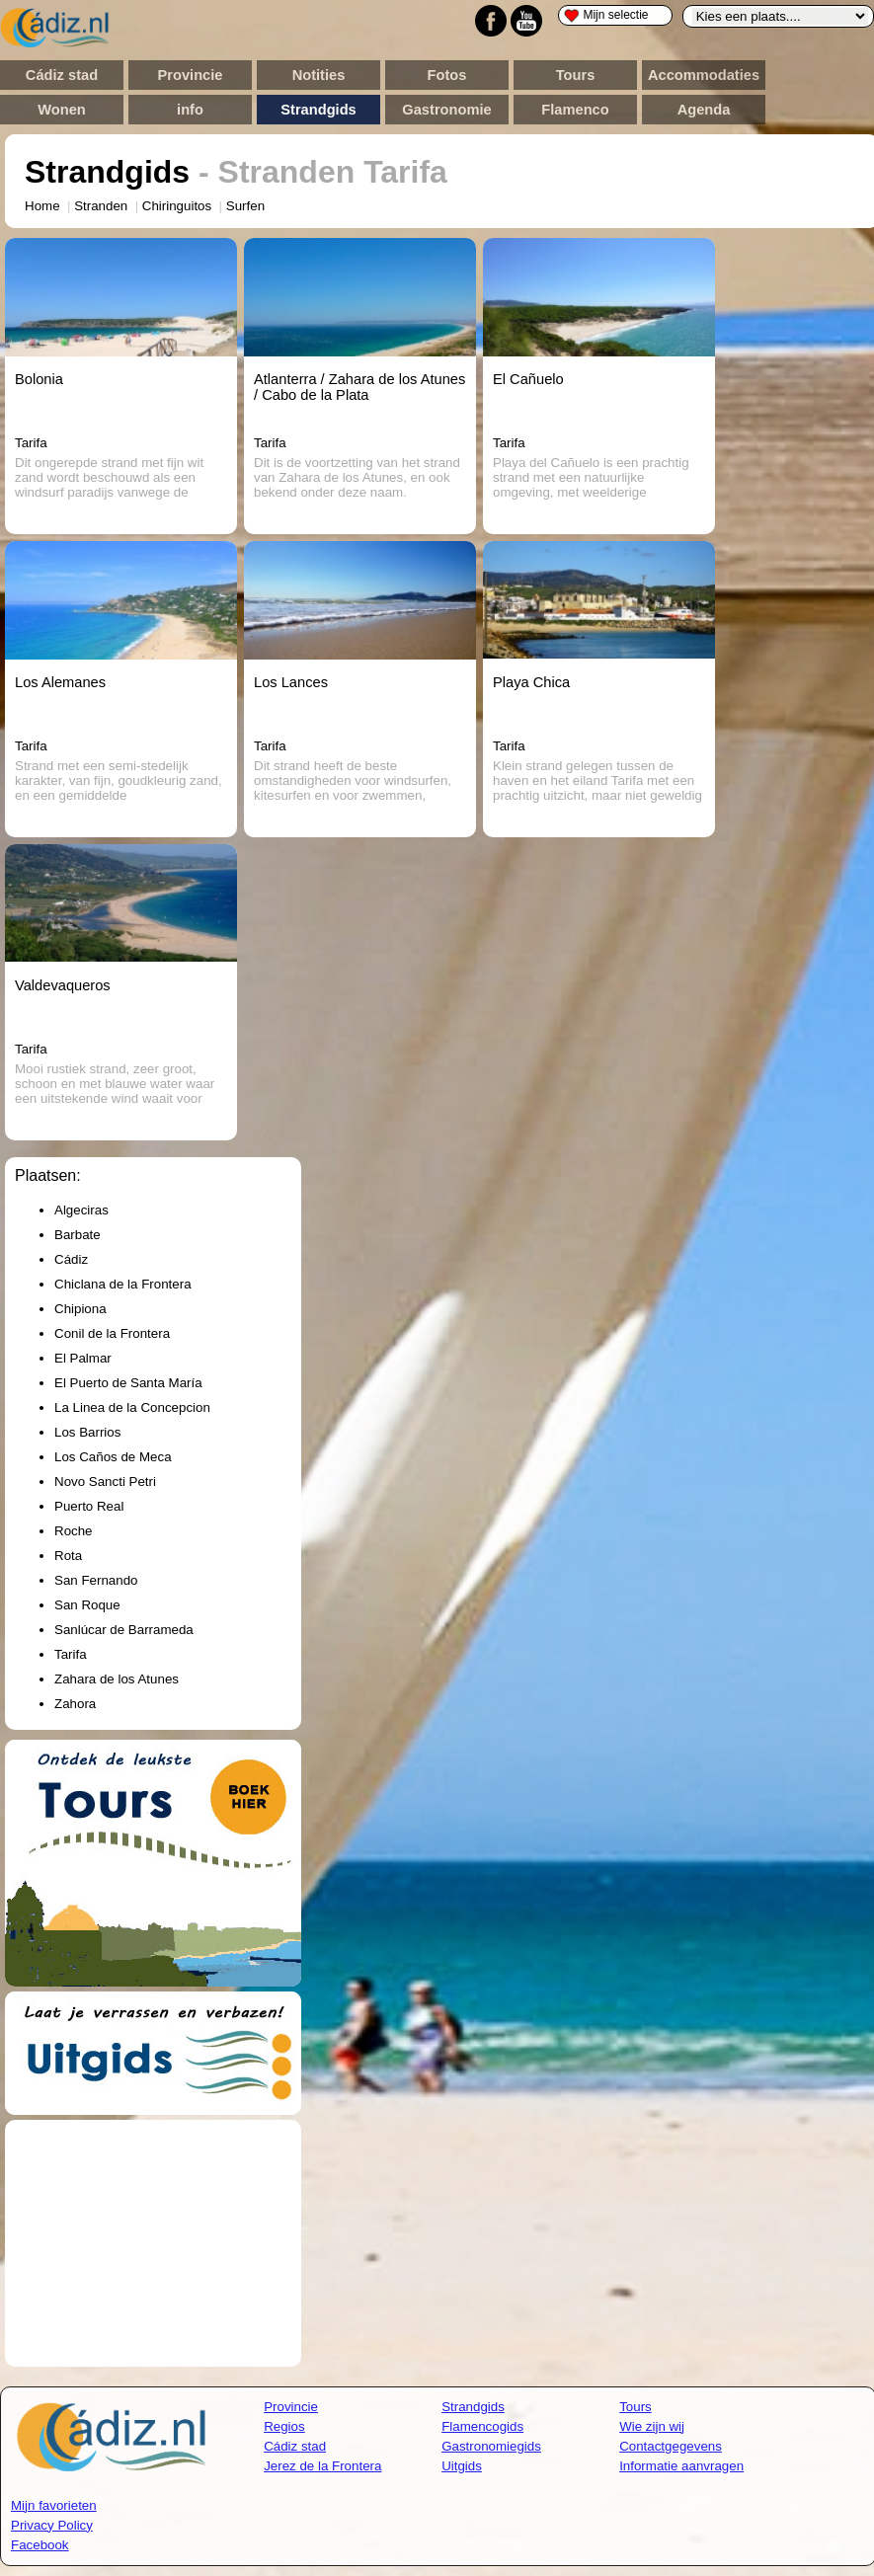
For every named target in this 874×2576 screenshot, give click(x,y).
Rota (68, 1555)
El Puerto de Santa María (128, 1382)
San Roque (87, 1605)
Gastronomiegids (491, 2446)
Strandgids (318, 109)
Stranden (100, 205)
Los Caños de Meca (113, 1456)
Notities (319, 75)
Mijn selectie (606, 15)
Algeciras (81, 1210)
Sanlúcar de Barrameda (124, 1629)
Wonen (62, 109)
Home (42, 205)
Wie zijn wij (651, 2426)
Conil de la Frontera (112, 1333)
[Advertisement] (153, 2243)
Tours (576, 75)
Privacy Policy (52, 2525)
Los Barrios (87, 1432)
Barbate (77, 1234)
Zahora (75, 1703)
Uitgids (461, 2466)
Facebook (40, 2544)
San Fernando (95, 1580)
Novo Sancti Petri (105, 1481)
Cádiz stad (62, 75)
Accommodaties (703, 75)
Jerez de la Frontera (322, 2466)
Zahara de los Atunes (116, 1679)
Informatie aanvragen (681, 2466)
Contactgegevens (670, 2446)
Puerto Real (88, 1506)
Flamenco (574, 109)
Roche (73, 1530)
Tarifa (70, 1654)
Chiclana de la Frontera (123, 1284)
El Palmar (83, 1358)
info (190, 109)
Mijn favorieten (54, 2505)
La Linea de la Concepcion (132, 1407)
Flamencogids (482, 2426)
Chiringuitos (176, 205)
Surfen (245, 205)
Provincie (190, 75)
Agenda (704, 109)
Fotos (447, 75)
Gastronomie (446, 109)
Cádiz (71, 1259)
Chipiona (80, 1308)
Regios (284, 2426)
